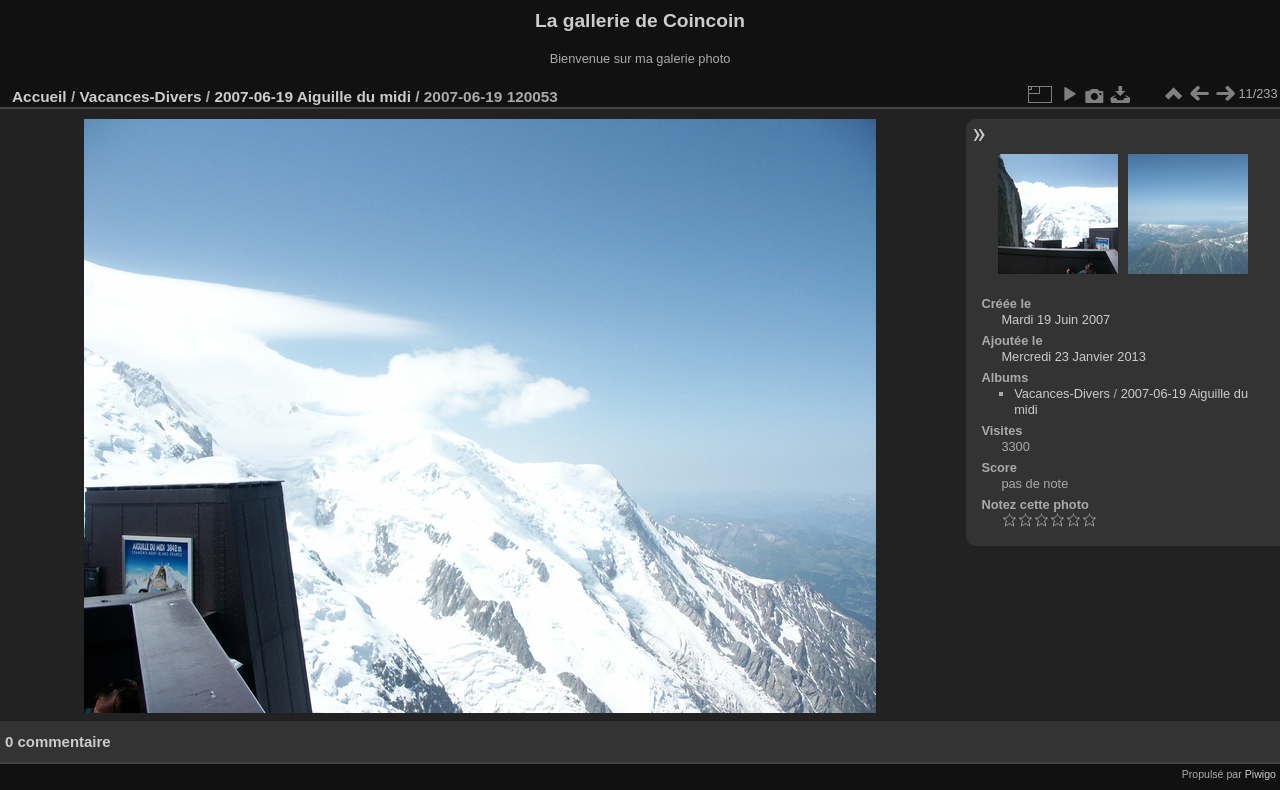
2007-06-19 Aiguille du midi (312, 96)
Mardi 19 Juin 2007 (1055, 319)
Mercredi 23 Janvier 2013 (1073, 356)
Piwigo (1260, 774)
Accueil (39, 96)
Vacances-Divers (140, 96)
